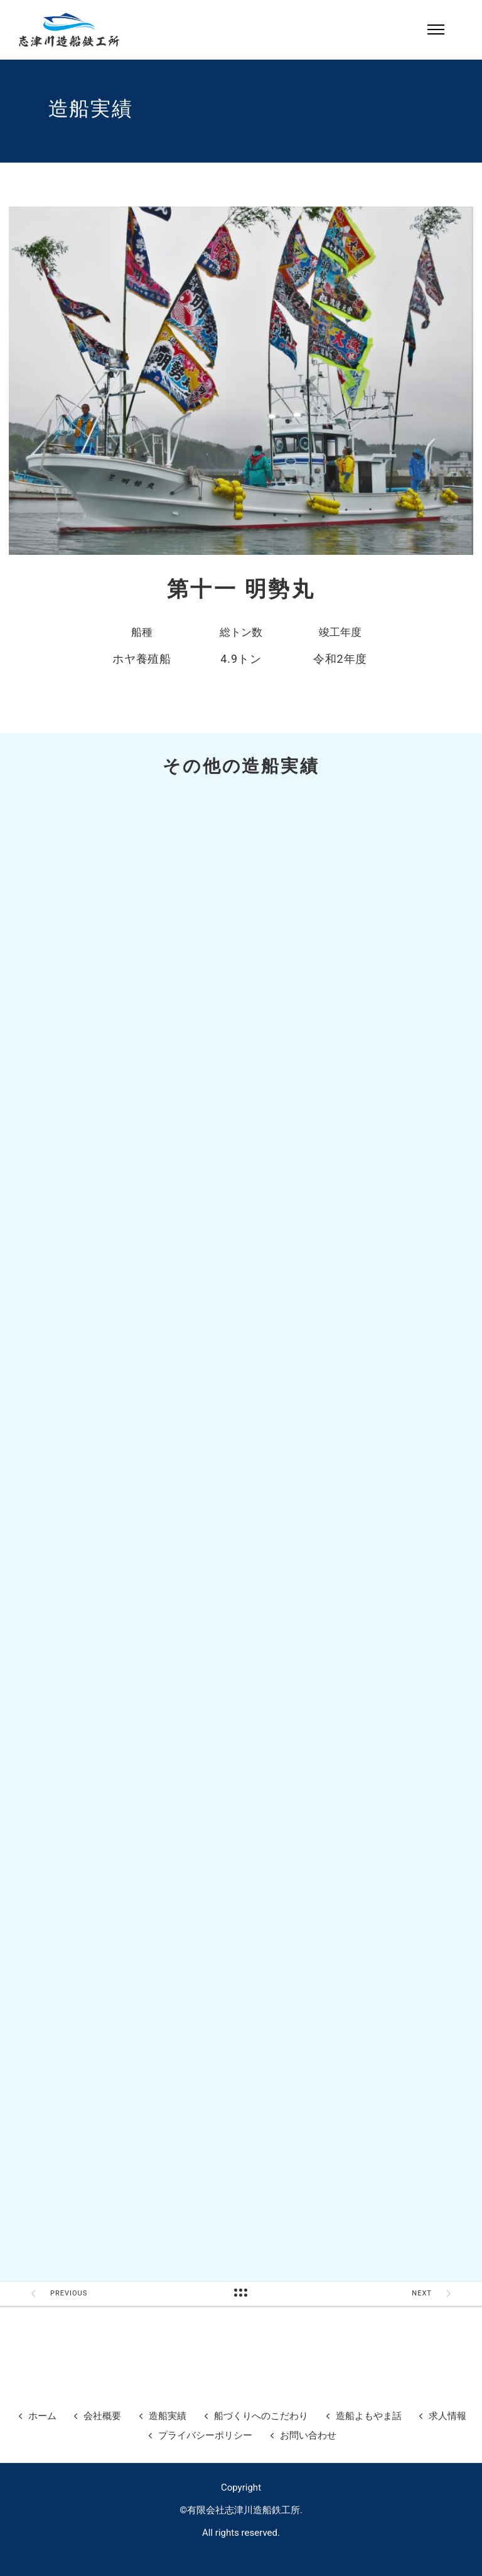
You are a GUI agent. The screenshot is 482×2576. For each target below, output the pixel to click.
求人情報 (447, 2416)
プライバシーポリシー (205, 2435)
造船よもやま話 (369, 2416)
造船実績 (167, 2416)
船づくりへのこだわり (261, 2416)
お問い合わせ (308, 2435)
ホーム (42, 2416)
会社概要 (102, 2416)
